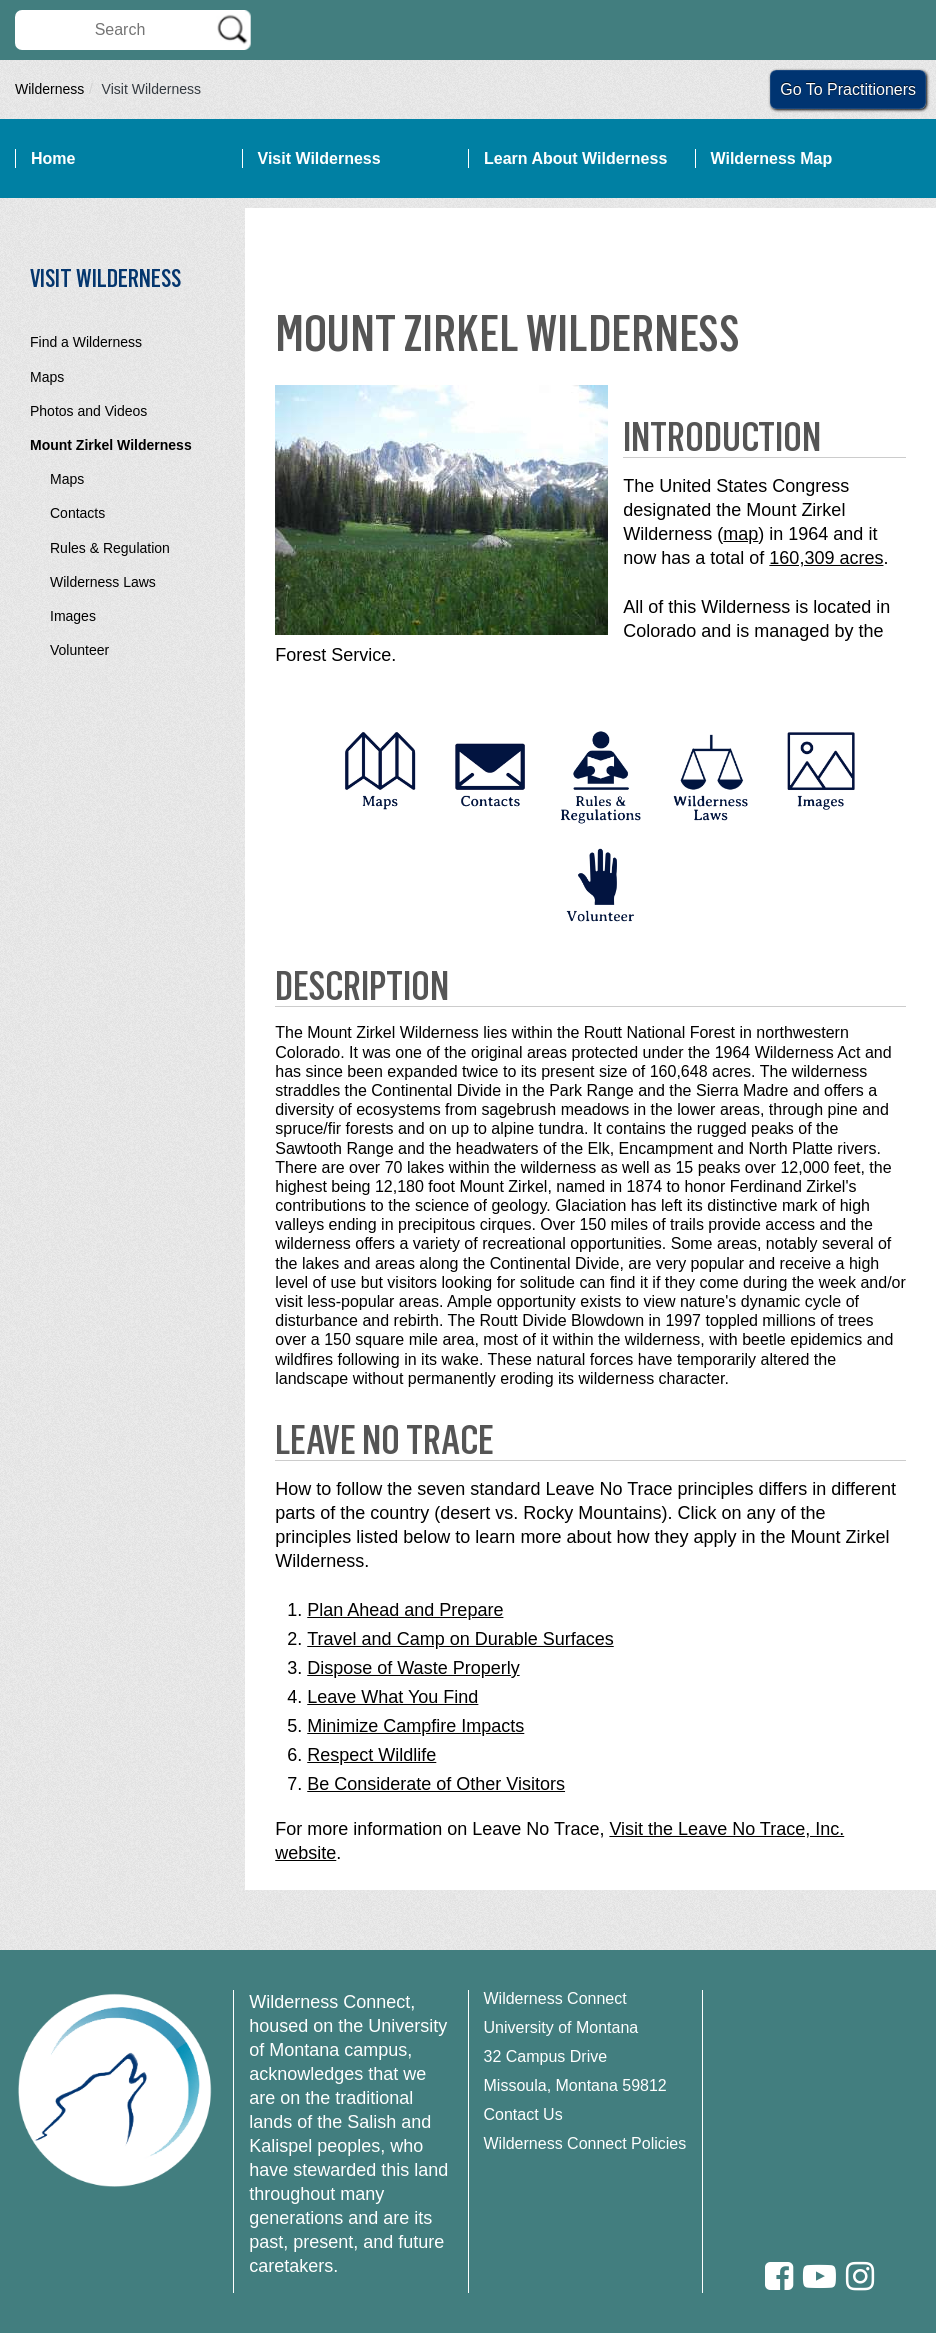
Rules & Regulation (110, 548)
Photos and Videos (88, 411)
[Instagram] (860, 2276)
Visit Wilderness (319, 158)
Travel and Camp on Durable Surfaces (460, 1639)
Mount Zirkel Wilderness (111, 445)
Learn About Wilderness (575, 158)
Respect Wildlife (371, 1755)
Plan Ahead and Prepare (405, 1610)
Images (73, 616)
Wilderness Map (772, 158)
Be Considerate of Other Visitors (436, 1784)
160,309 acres (826, 558)
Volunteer (79, 650)
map (740, 534)
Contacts (77, 513)
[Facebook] (779, 2276)
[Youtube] (819, 2276)
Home (53, 158)
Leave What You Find (392, 1697)
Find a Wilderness (86, 342)
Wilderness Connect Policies (585, 2143)
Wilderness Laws (103, 582)
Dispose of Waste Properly (413, 1668)
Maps (47, 377)
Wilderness (49, 89)
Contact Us (523, 2114)
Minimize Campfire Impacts (415, 1726)
